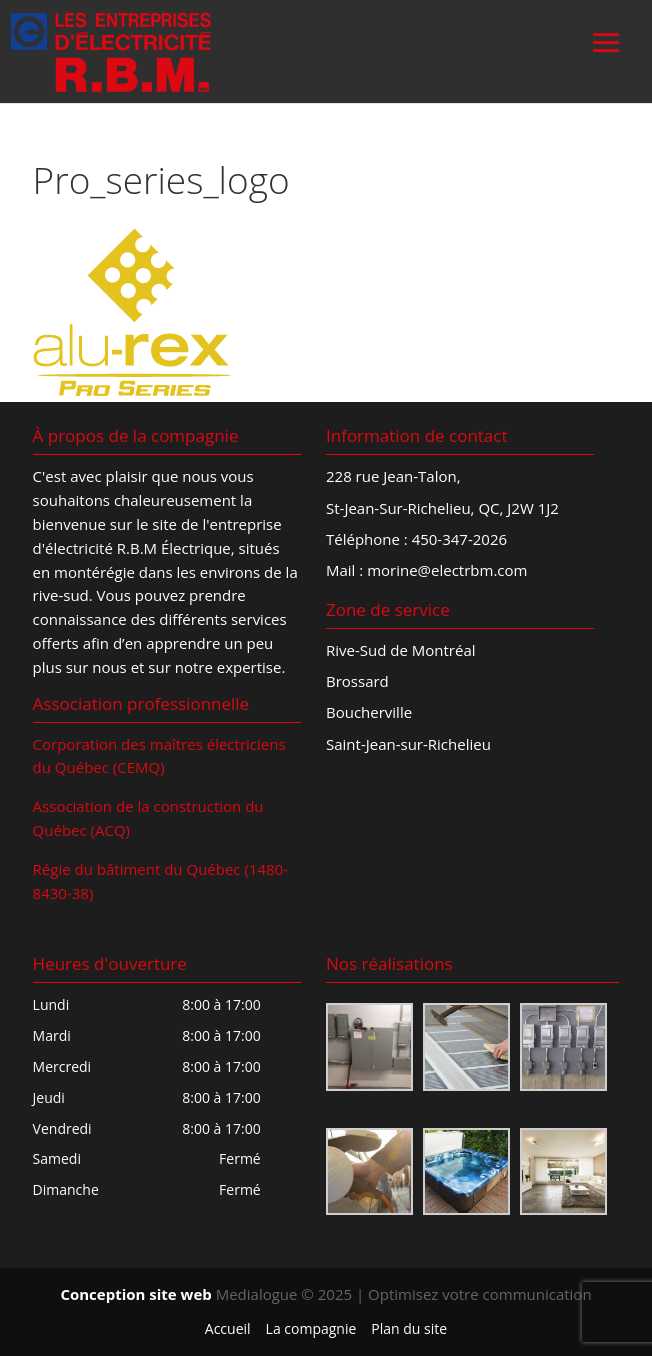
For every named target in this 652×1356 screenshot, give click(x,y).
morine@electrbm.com (447, 570)
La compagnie (311, 1328)
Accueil (228, 1328)
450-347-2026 (459, 539)
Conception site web (135, 1294)
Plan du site (409, 1328)
